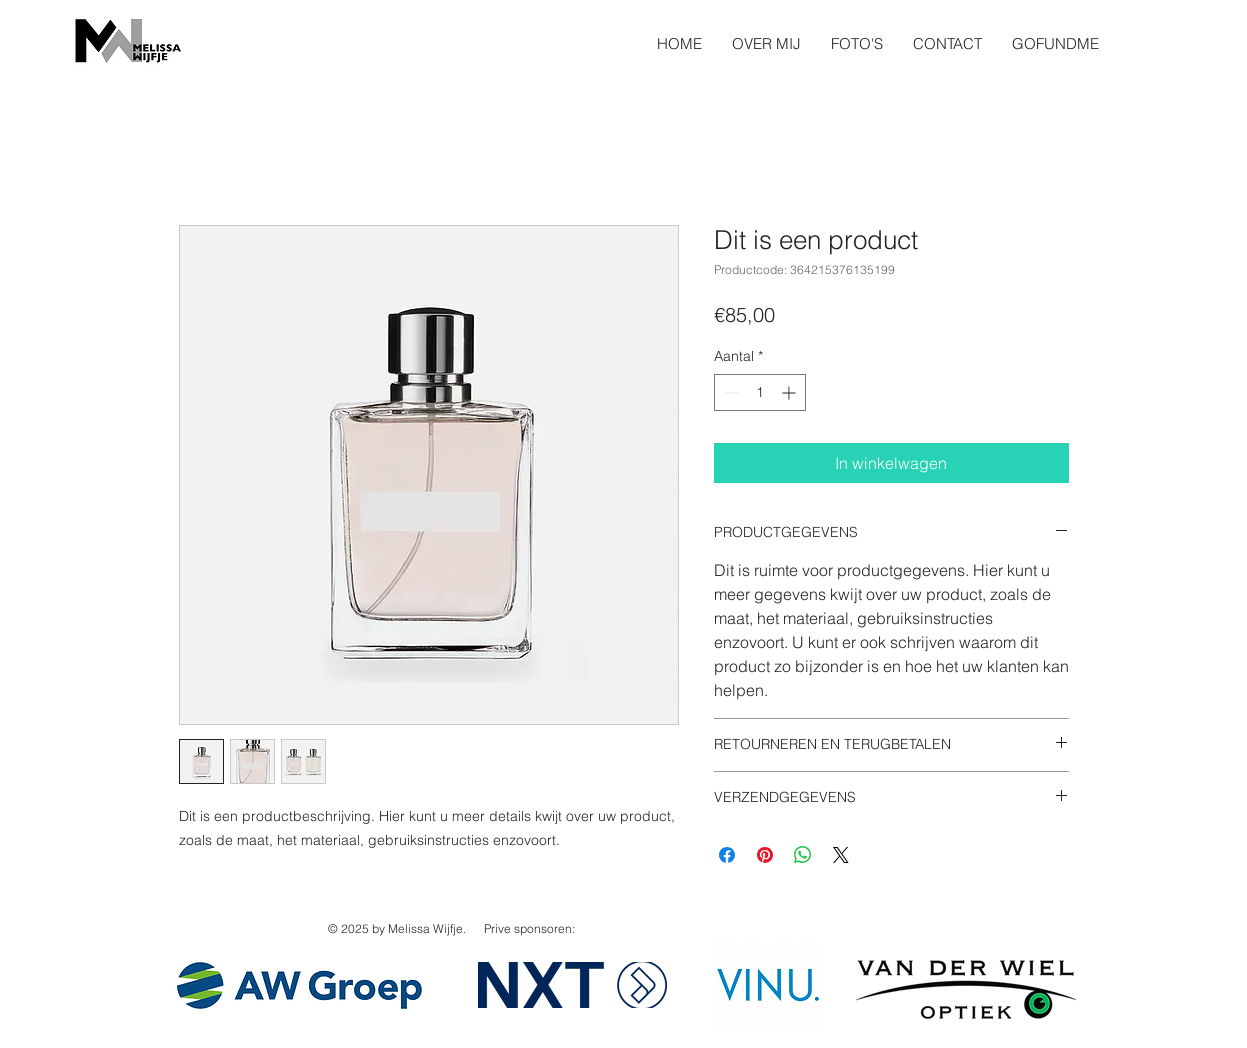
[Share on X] (841, 855)
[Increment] (790, 392)
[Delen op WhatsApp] (803, 855)
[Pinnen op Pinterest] (765, 855)
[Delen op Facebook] (727, 855)
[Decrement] (729, 392)
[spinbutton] (760, 392)
